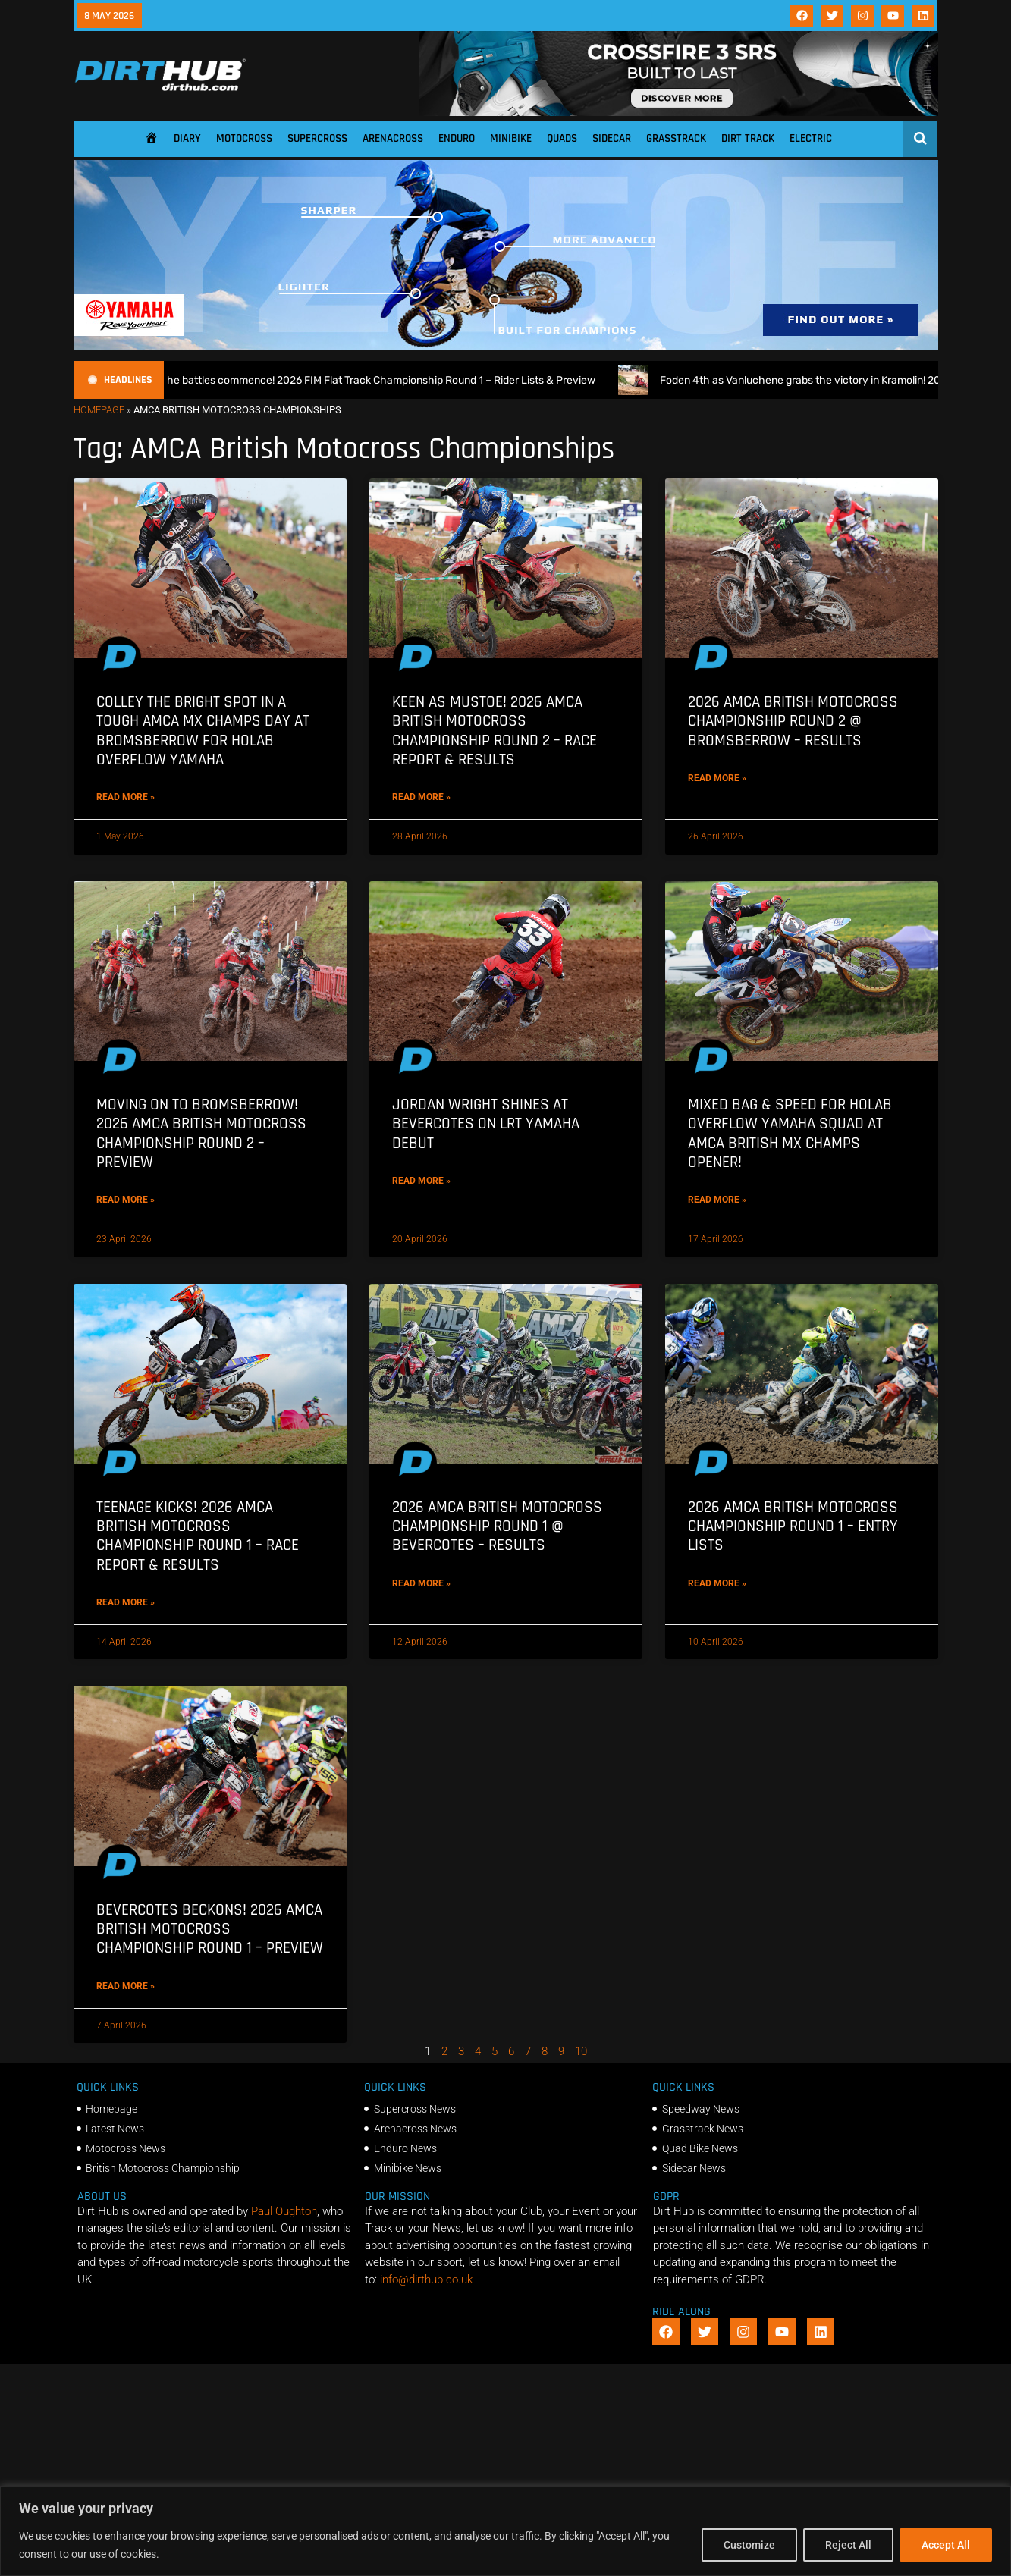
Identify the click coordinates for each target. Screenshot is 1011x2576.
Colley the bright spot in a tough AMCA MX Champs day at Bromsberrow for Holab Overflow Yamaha (202, 731)
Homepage (99, 410)
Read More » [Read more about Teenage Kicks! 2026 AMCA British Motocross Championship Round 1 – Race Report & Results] (125, 1602)
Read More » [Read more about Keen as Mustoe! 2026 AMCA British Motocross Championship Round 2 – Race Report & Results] (421, 797)
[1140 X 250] (506, 346)
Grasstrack (676, 138)
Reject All (848, 2545)
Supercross (317, 138)
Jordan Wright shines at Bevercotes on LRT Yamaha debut (485, 1123)
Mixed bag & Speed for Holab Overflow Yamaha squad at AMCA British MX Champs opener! (790, 1133)
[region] (505, 2531)
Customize (749, 2545)
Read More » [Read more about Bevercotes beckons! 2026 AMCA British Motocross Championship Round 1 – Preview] (125, 1986)
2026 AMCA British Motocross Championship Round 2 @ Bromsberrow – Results (793, 721)
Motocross (244, 138)
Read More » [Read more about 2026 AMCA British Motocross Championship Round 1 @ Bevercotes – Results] (421, 1583)
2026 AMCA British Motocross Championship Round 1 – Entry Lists (793, 1526)
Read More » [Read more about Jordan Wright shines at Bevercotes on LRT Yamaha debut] (421, 1180)
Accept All (946, 2545)
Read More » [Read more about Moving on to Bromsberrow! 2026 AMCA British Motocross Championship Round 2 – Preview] (125, 1199)
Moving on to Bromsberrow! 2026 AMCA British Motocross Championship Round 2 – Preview (201, 1133)
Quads (562, 138)
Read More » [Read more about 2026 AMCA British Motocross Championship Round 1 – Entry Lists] (717, 1583)
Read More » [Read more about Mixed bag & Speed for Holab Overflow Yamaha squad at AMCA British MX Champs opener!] (717, 1199)
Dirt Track (747, 138)
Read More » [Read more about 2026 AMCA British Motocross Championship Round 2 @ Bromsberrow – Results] (717, 778)
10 (581, 2051)
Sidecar (611, 138)
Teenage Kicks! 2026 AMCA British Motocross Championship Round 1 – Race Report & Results (197, 1536)
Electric (811, 138)
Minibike (511, 138)
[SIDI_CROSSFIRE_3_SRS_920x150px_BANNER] (678, 112)
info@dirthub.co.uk (426, 2279)
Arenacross (393, 138)
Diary (187, 138)
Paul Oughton (284, 2211)
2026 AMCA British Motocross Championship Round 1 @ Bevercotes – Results (497, 1526)
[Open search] (920, 138)
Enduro (456, 138)
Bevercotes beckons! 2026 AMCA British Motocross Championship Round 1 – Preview (209, 1929)
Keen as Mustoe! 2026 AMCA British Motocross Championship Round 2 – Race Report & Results (494, 731)
